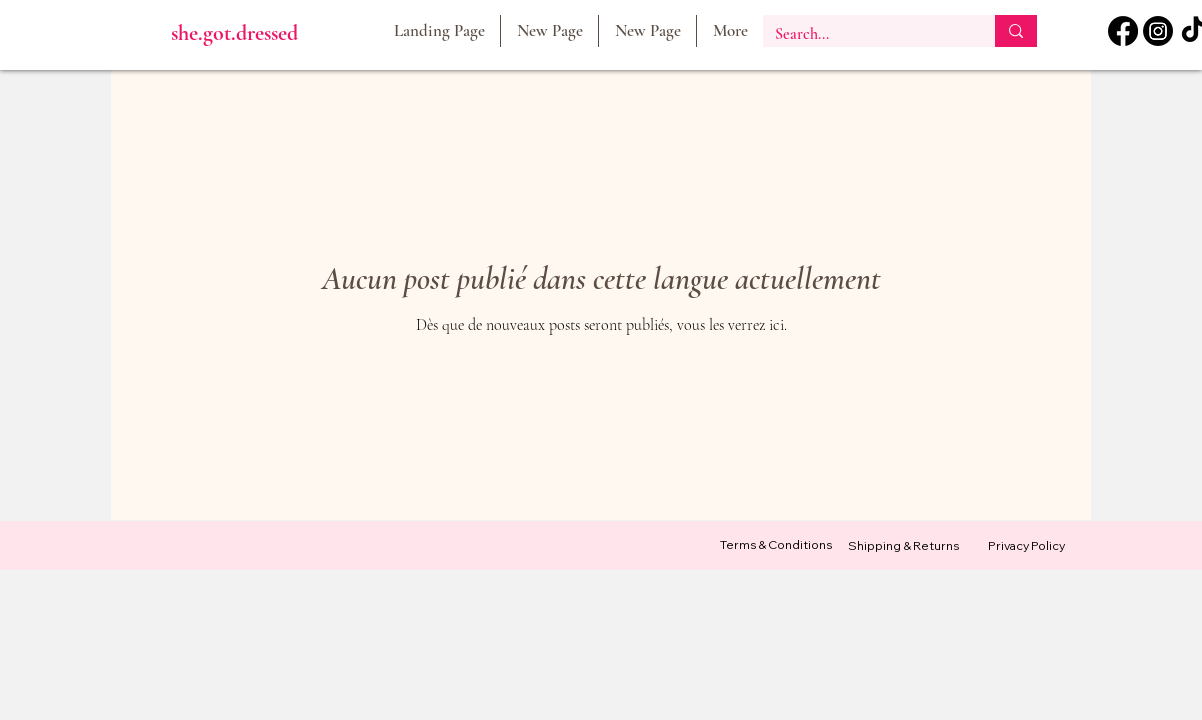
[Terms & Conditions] (776, 545)
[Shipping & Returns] (903, 546)
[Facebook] (1123, 31)
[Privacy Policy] (1026, 546)
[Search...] (864, 34)
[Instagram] (1158, 31)
